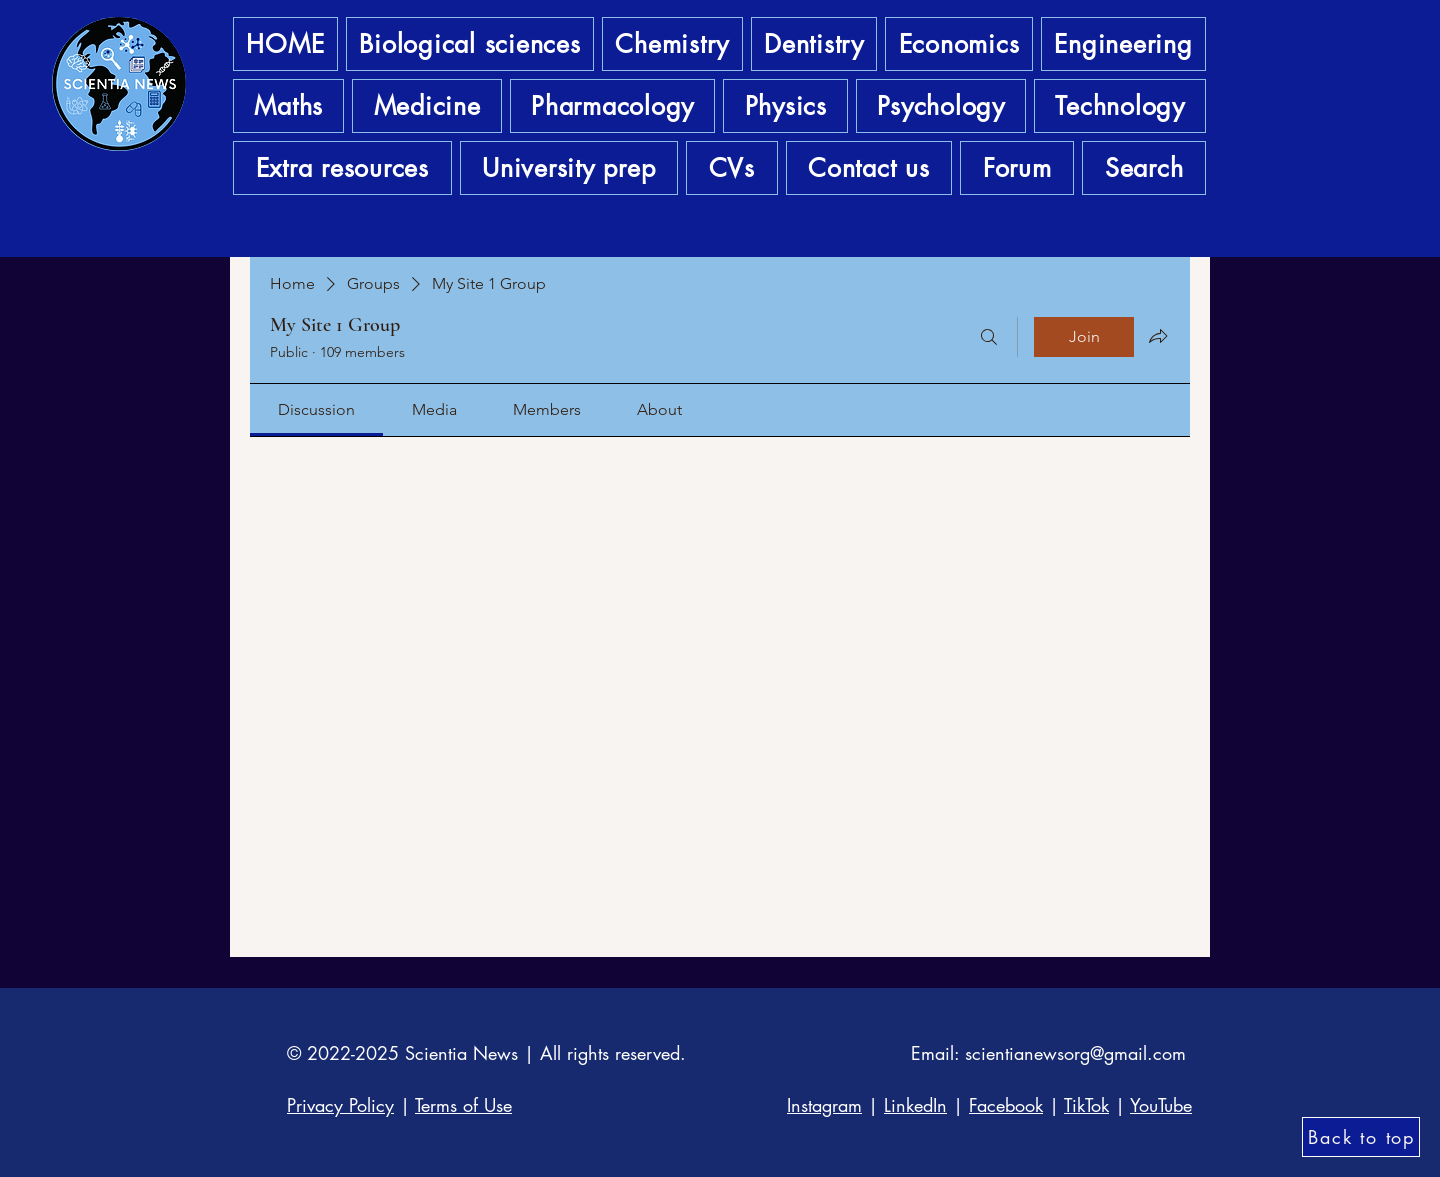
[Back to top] (1361, 1137)
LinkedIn (915, 1105)
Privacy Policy (340, 1105)
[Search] (989, 337)
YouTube (1161, 1105)
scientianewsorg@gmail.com (1075, 1053)
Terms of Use (463, 1105)
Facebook (1006, 1105)
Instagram (824, 1105)
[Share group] (1158, 336)
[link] (316, 409)
